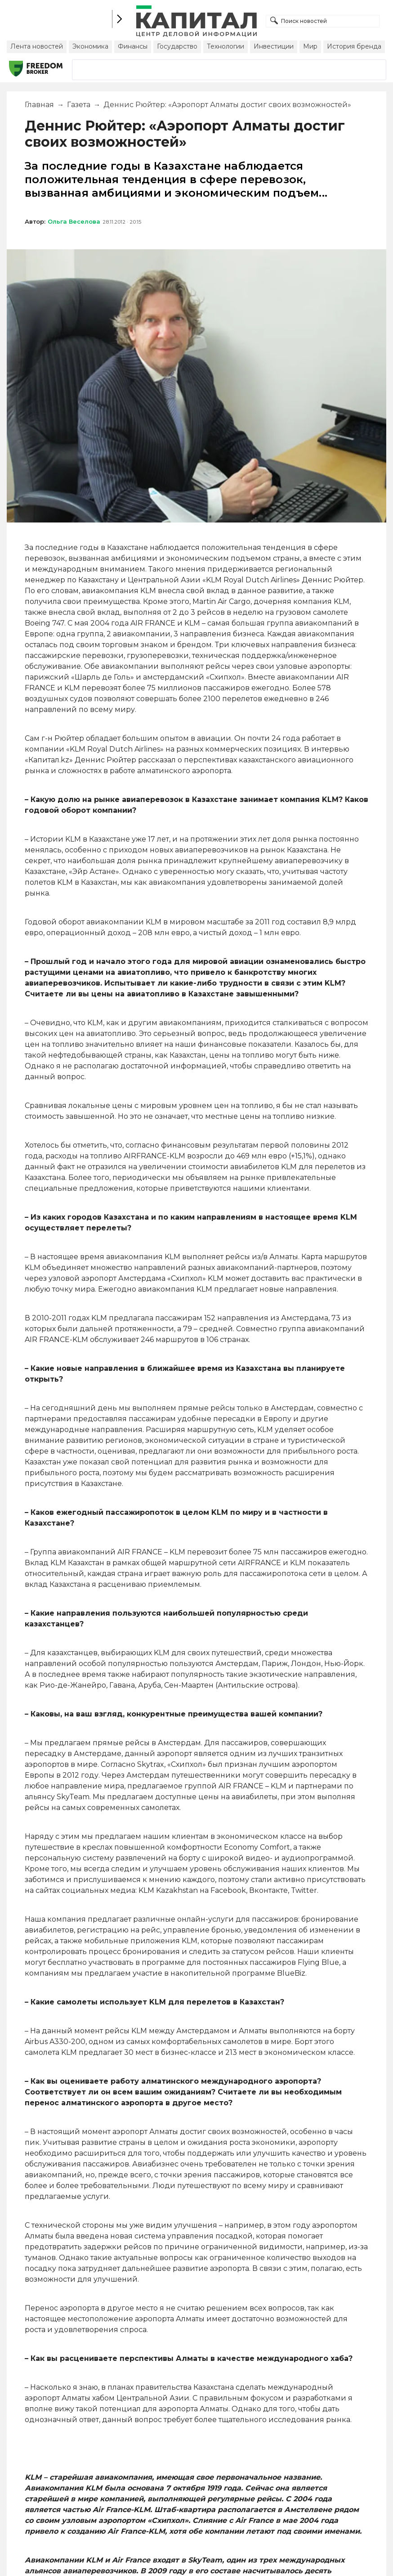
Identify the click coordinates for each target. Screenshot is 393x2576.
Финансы (132, 46)
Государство (177, 46)
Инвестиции (274, 46)
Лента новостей (36, 46)
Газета (78, 104)
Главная (39, 104)
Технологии (225, 46)
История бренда (354, 46)
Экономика (90, 46)
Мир (310, 46)
